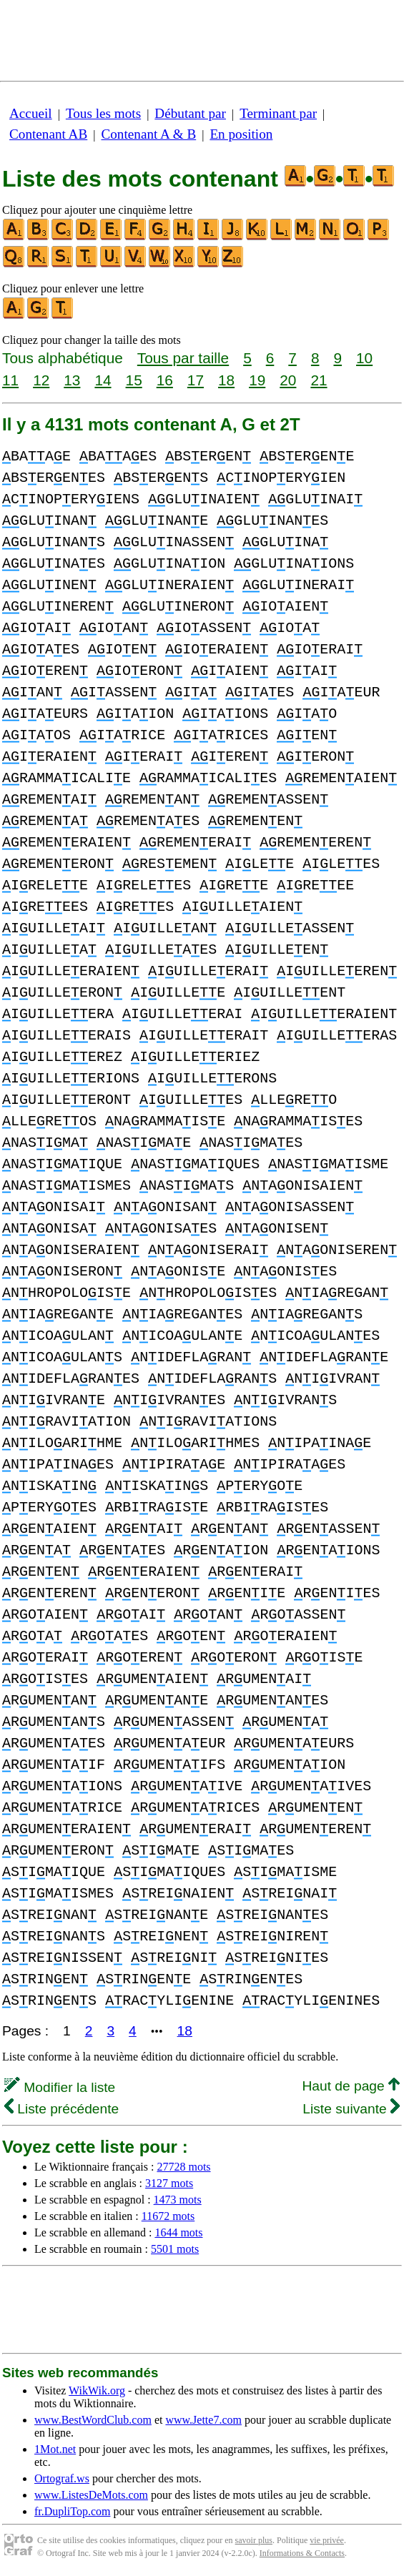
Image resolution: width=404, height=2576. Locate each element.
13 (72, 380)
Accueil (30, 113)
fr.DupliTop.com (72, 2511)
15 (134, 380)
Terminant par (278, 113)
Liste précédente (61, 2108)
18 (226, 380)
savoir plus (253, 2540)
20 (288, 380)
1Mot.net (55, 2449)
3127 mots (169, 2183)
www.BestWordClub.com (93, 2420)
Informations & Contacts (302, 2553)
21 (318, 380)
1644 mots (178, 2232)
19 (257, 380)
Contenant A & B (148, 134)
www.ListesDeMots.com (91, 2495)
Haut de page (351, 2085)
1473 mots (178, 2199)
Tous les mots (103, 113)
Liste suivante (351, 2108)
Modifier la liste (59, 2087)
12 (41, 380)
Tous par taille (183, 358)
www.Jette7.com (203, 2420)
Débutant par (190, 113)
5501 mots (175, 2249)
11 (10, 380)
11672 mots (168, 2216)
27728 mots (183, 2167)
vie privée (327, 2540)
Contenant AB (48, 134)
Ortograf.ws (61, 2478)
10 (364, 358)
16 (165, 380)
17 (195, 380)
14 (102, 380)
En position (241, 134)
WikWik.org (97, 2390)
